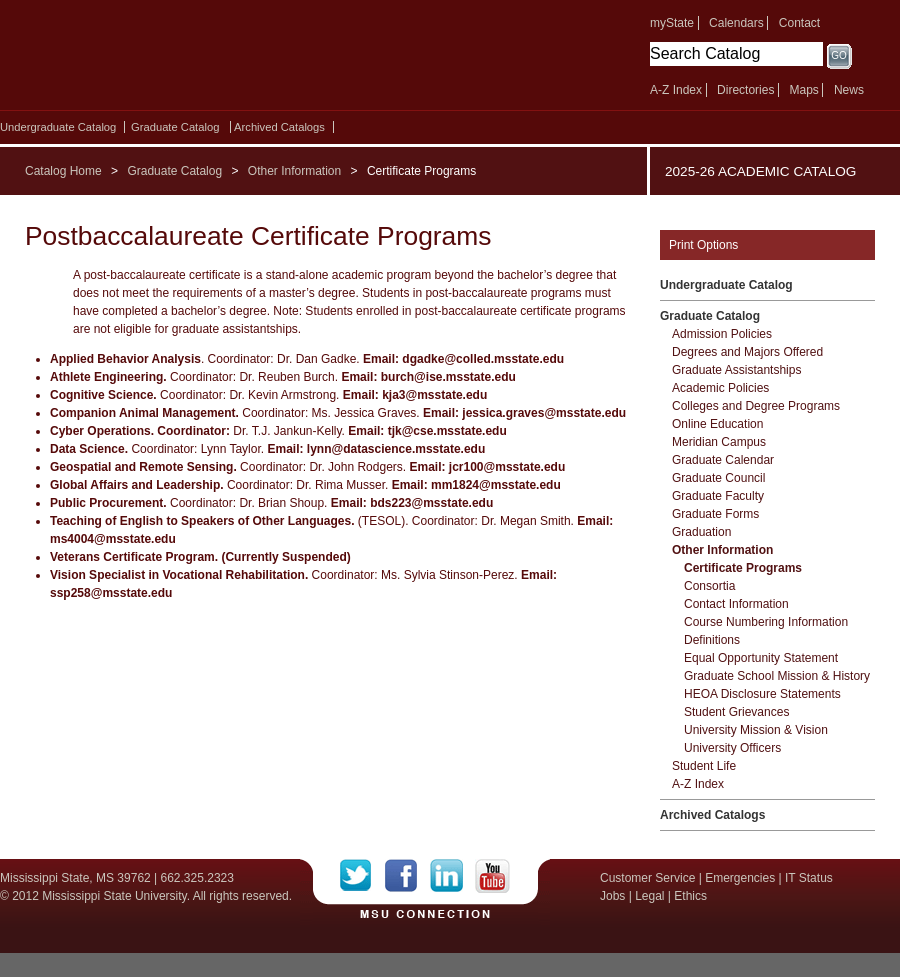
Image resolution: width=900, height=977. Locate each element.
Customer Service (647, 878)
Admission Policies (722, 334)
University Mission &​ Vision (756, 730)
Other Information (294, 171)
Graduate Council (718, 478)
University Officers (732, 748)
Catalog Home (63, 171)
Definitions (712, 640)
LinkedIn (452, 876)
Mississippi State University (172, 60)
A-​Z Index (698, 784)
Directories (745, 90)
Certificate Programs (743, 568)
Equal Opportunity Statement (761, 658)
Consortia (709, 586)
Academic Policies (720, 388)
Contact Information (736, 604)
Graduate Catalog (175, 127)
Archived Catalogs (279, 127)
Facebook (407, 876)
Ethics (690, 896)
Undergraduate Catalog (58, 127)
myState (672, 23)
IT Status (809, 878)
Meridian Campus (719, 442)
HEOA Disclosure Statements (762, 694)
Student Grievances (736, 712)
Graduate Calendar (723, 460)
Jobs (612, 896)
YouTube (492, 876)
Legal (649, 896)
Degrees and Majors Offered (747, 352)
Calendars (736, 23)
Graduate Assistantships (736, 370)
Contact (799, 23)
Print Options (703, 245)
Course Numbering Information (766, 622)
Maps (803, 90)
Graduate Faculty (718, 496)
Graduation (701, 532)
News (849, 90)
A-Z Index (676, 90)
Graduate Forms (715, 514)
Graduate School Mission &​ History (777, 676)
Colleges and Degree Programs (756, 406)
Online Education (717, 424)
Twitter (362, 876)
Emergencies (740, 878)
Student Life (704, 766)
